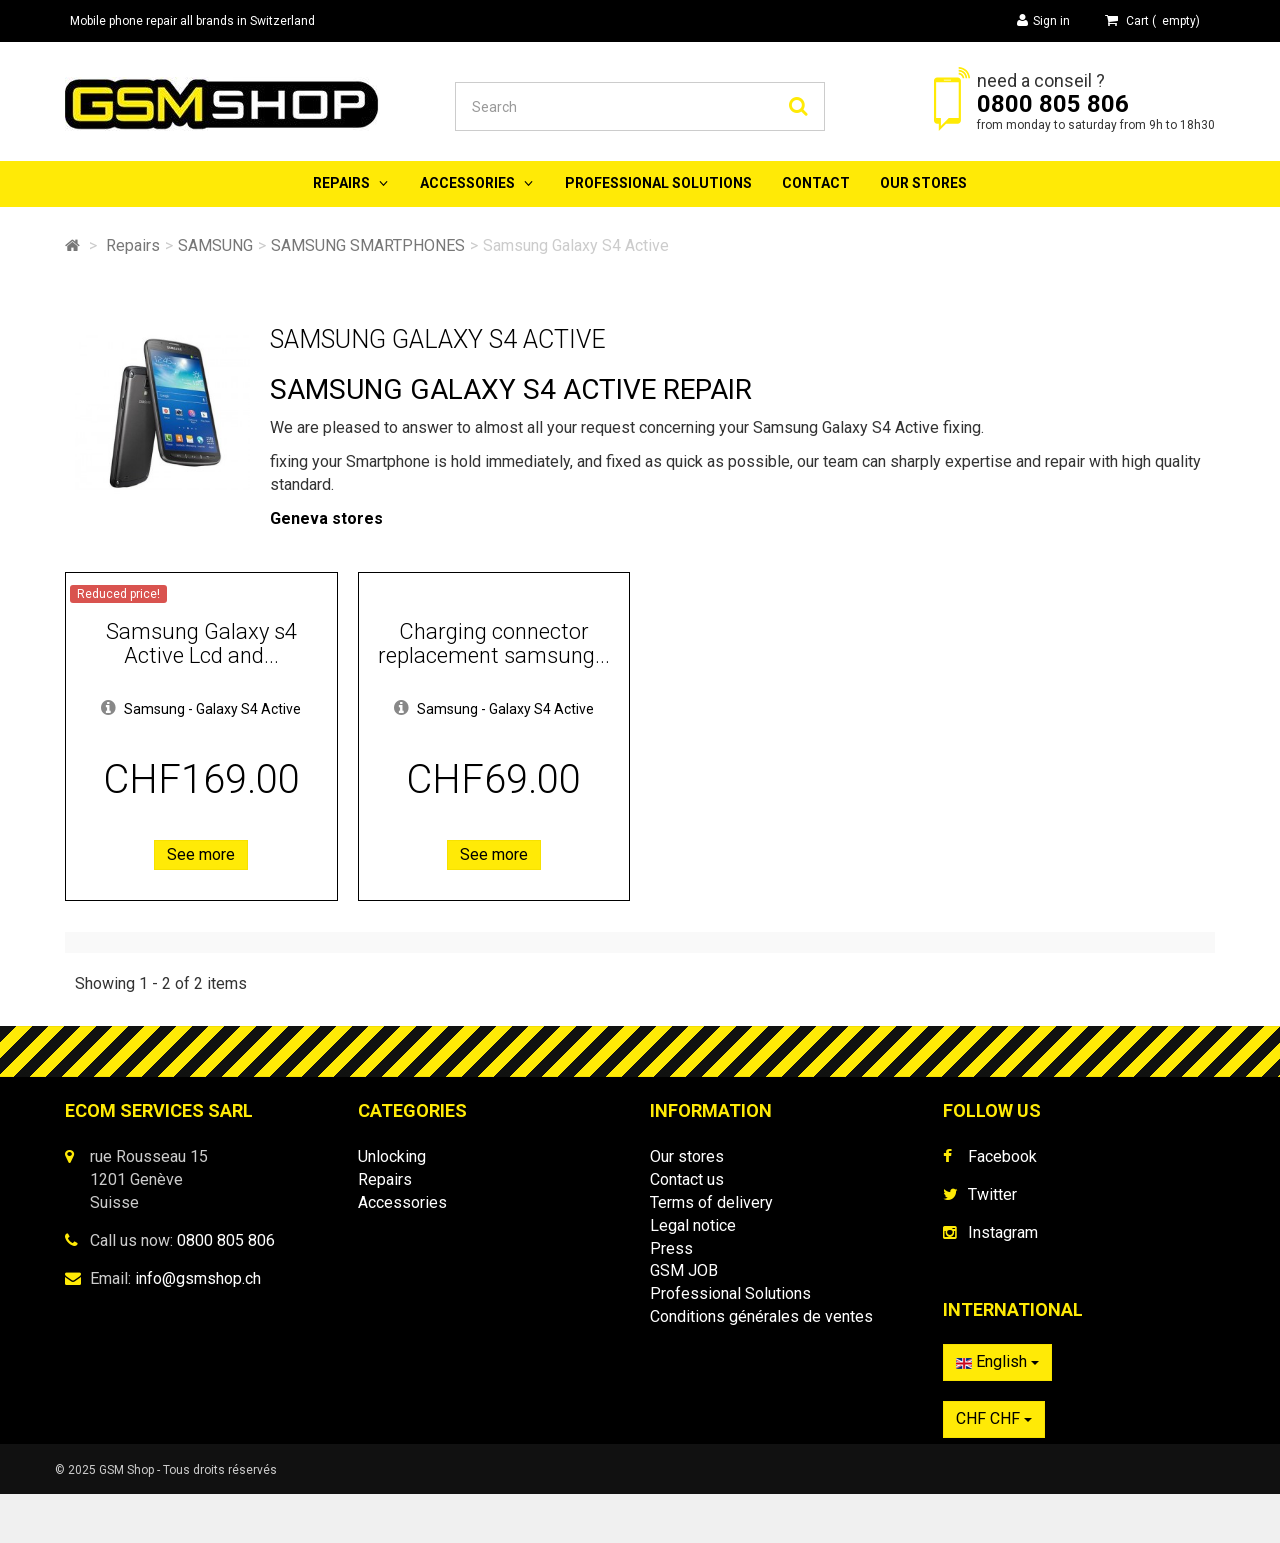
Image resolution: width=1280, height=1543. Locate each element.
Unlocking (392, 1156)
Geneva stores (326, 518)
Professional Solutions (658, 183)
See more (201, 854)
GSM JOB (684, 1270)
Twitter (992, 1194)
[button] (108, 709)
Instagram (1003, 1232)
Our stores (923, 183)
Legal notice (693, 1225)
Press (671, 1248)
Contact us (687, 1179)
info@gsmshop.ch (198, 1278)
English (997, 1371)
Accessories (467, 183)
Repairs (341, 183)
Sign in (1043, 20)
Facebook (1002, 1156)
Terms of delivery (711, 1202)
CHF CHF (994, 1428)
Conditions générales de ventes (761, 1316)
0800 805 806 (1053, 104)
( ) (1152, 20)
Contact (816, 183)
